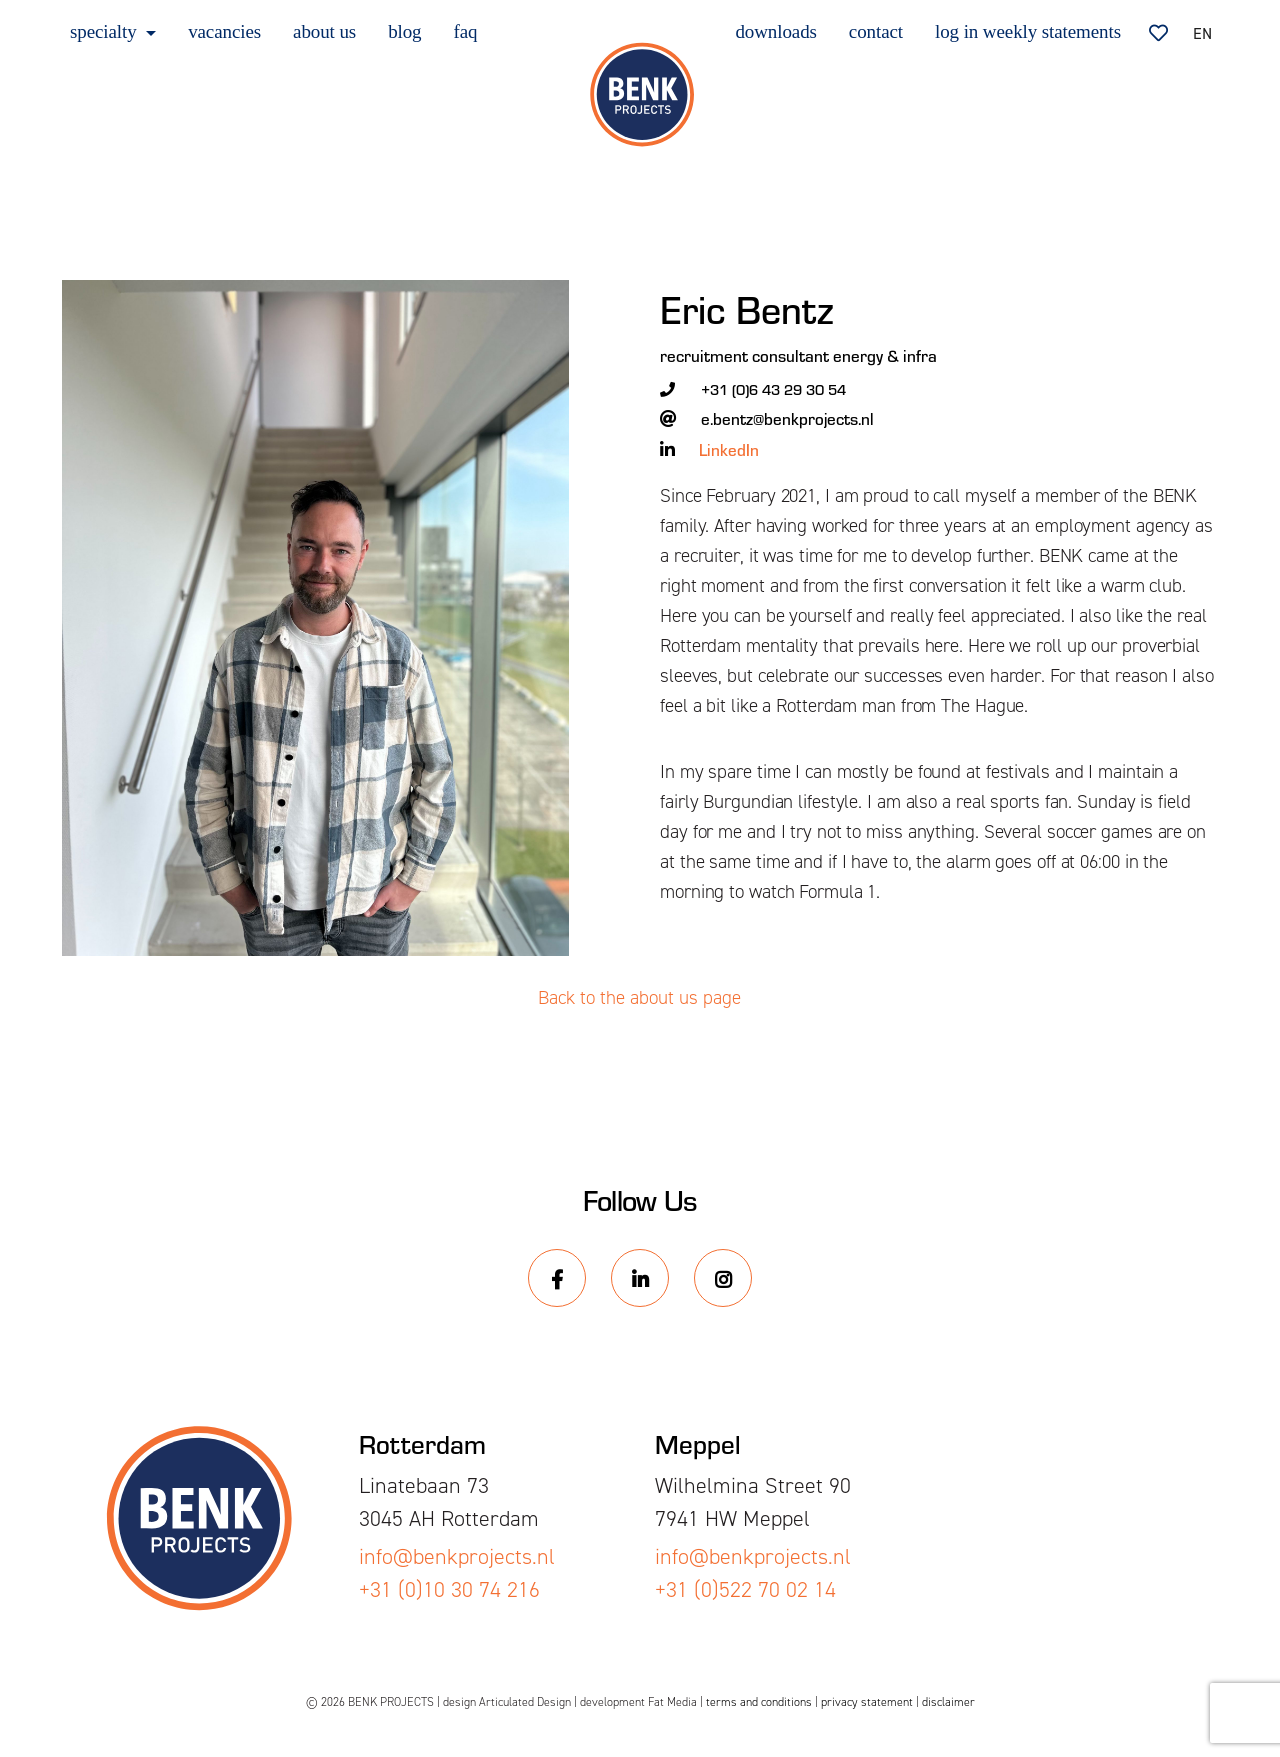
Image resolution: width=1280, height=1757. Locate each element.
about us (324, 31)
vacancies (224, 31)
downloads (775, 31)
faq (466, 31)
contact (876, 31)
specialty (105, 31)
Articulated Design (525, 1702)
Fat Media (672, 1702)
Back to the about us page (639, 997)
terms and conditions (759, 1702)
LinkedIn (729, 449)
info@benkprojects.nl (457, 1556)
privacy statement (867, 1702)
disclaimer (948, 1702)
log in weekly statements (1028, 31)
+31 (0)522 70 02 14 (745, 1589)
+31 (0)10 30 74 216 (449, 1589)
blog (404, 31)
